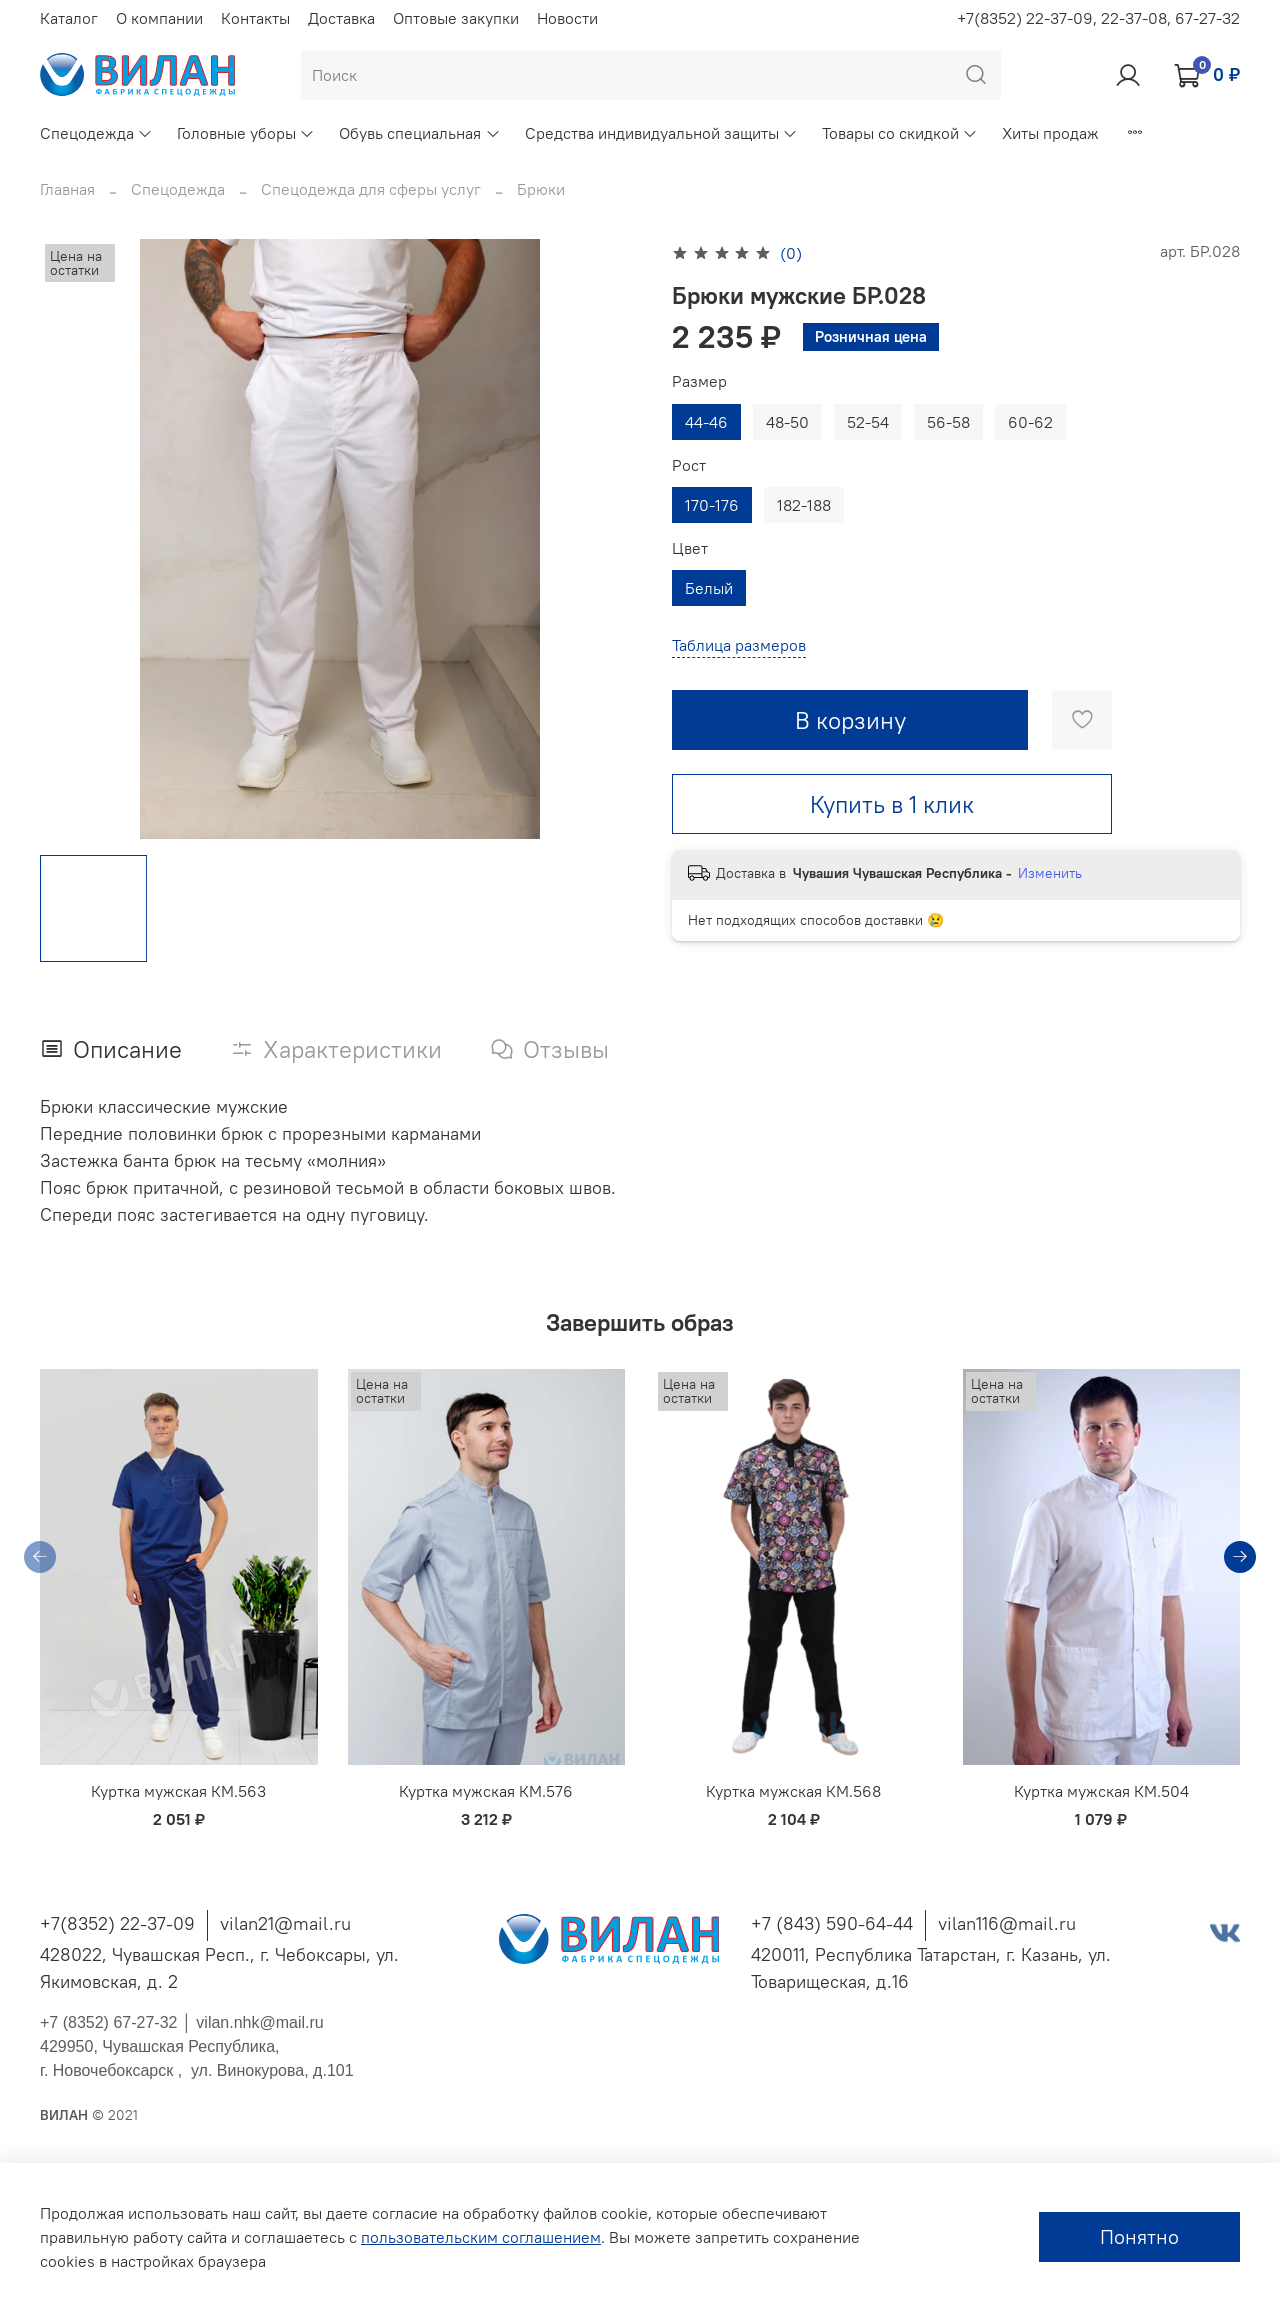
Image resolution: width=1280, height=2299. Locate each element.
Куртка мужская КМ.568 (793, 1792)
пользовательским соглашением (481, 2237)
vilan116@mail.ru (1007, 1923)
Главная (67, 189)
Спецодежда (96, 133)
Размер (699, 381)
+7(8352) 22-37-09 (117, 1923)
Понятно (1139, 2236)
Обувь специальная (419, 133)
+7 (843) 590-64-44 (832, 1923)
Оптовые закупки (456, 18)
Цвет (690, 548)
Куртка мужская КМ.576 (486, 1792)
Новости (567, 18)
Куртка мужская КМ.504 (1101, 1792)
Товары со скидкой (900, 133)
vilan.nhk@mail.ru (259, 2022)
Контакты (255, 18)
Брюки (541, 189)
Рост (689, 465)
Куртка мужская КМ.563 (178, 1792)
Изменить (1050, 873)
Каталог (69, 18)
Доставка (341, 18)
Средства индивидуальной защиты (661, 133)
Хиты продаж (1050, 133)
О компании (159, 18)
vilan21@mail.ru (285, 1923)
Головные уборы (246, 133)
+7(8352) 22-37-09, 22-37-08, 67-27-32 (1098, 18)
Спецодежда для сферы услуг (371, 189)
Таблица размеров (739, 645)
